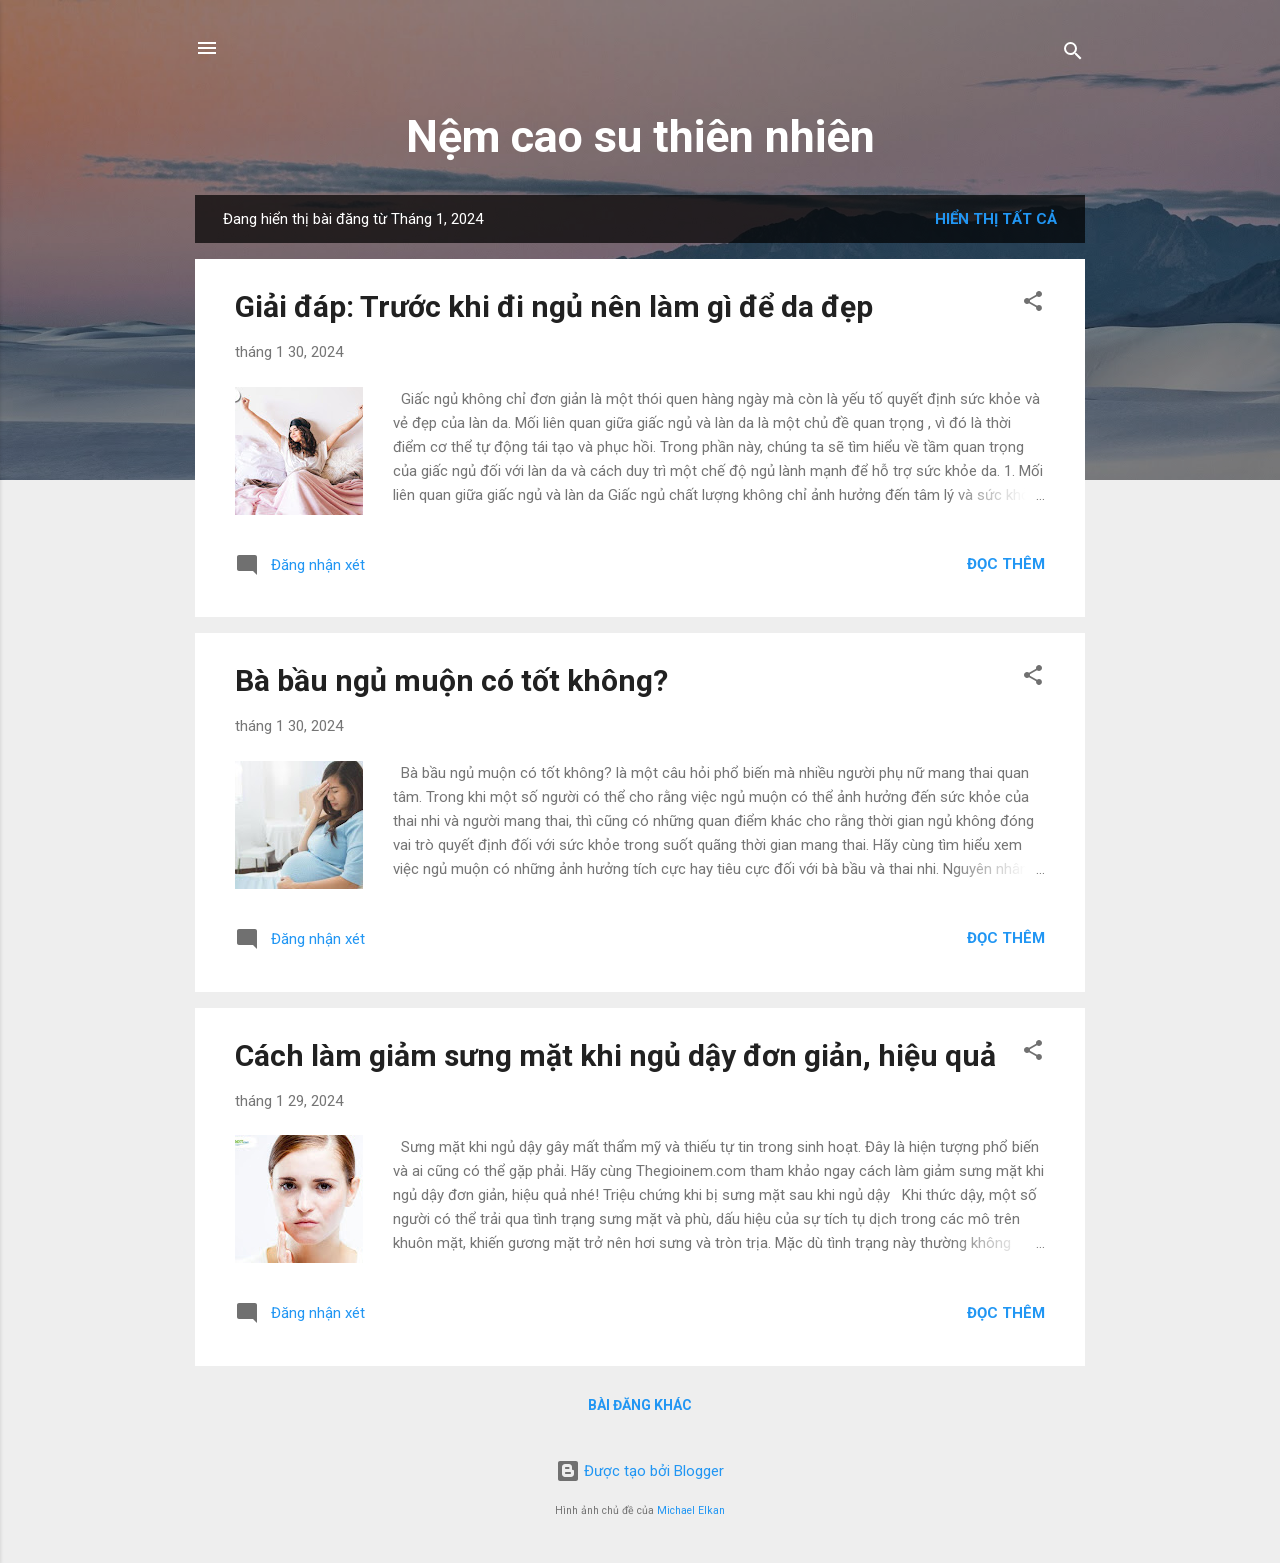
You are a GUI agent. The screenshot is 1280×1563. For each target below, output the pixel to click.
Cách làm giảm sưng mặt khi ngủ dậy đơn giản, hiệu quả (615, 1055)
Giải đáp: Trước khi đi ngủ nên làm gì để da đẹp (554, 306)
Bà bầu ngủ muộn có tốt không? (451, 680)
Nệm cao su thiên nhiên (640, 136)
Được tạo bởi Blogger (640, 1471)
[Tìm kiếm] (1073, 54)
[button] (1033, 304)
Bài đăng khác (640, 1405)
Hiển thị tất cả (996, 219)
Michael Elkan (691, 1510)
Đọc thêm (1006, 564)
